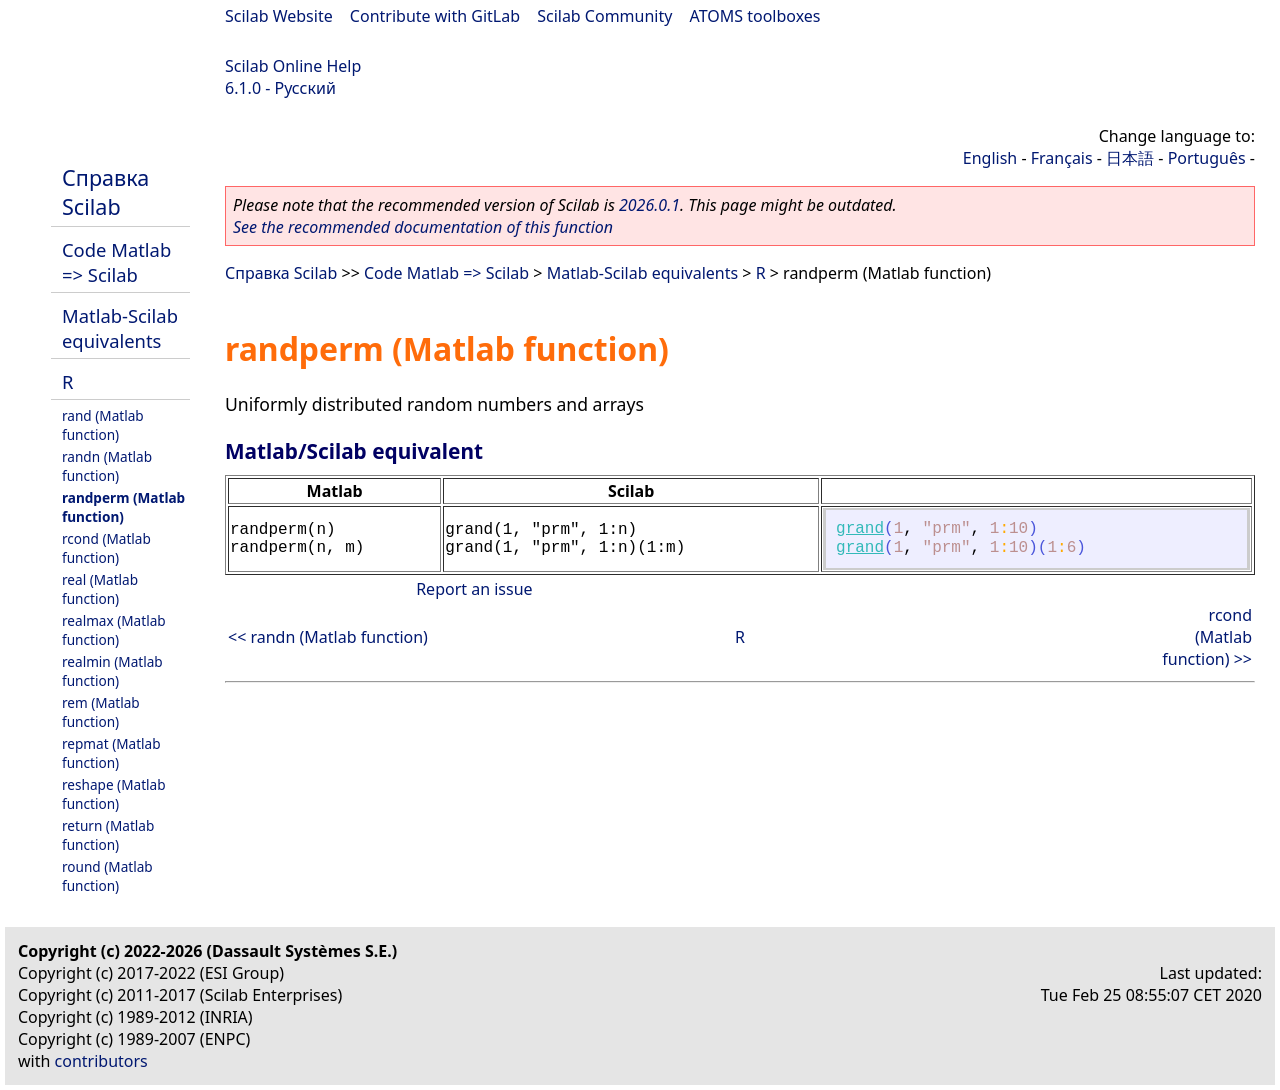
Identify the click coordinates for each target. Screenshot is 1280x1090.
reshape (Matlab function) (114, 794)
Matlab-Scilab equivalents (120, 328)
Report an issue (474, 589)
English (990, 158)
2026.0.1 (649, 205)
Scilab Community (604, 16)
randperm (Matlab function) (123, 507)
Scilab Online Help (293, 66)
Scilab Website (279, 16)
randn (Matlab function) (107, 466)
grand (860, 529)
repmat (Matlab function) (111, 753)
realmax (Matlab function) (114, 630)
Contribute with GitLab (435, 16)
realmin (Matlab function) (112, 671)
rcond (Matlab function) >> (1207, 637)
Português (1207, 158)
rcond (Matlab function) (106, 548)
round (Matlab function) (107, 876)
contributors (101, 1061)
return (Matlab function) (108, 835)
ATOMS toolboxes (755, 16)
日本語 (1130, 158)
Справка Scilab (105, 192)
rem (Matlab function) (101, 712)
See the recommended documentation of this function (423, 227)
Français (1062, 158)
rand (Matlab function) (103, 425)
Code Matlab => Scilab (116, 262)
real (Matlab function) (100, 589)
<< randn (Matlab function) (328, 637)
